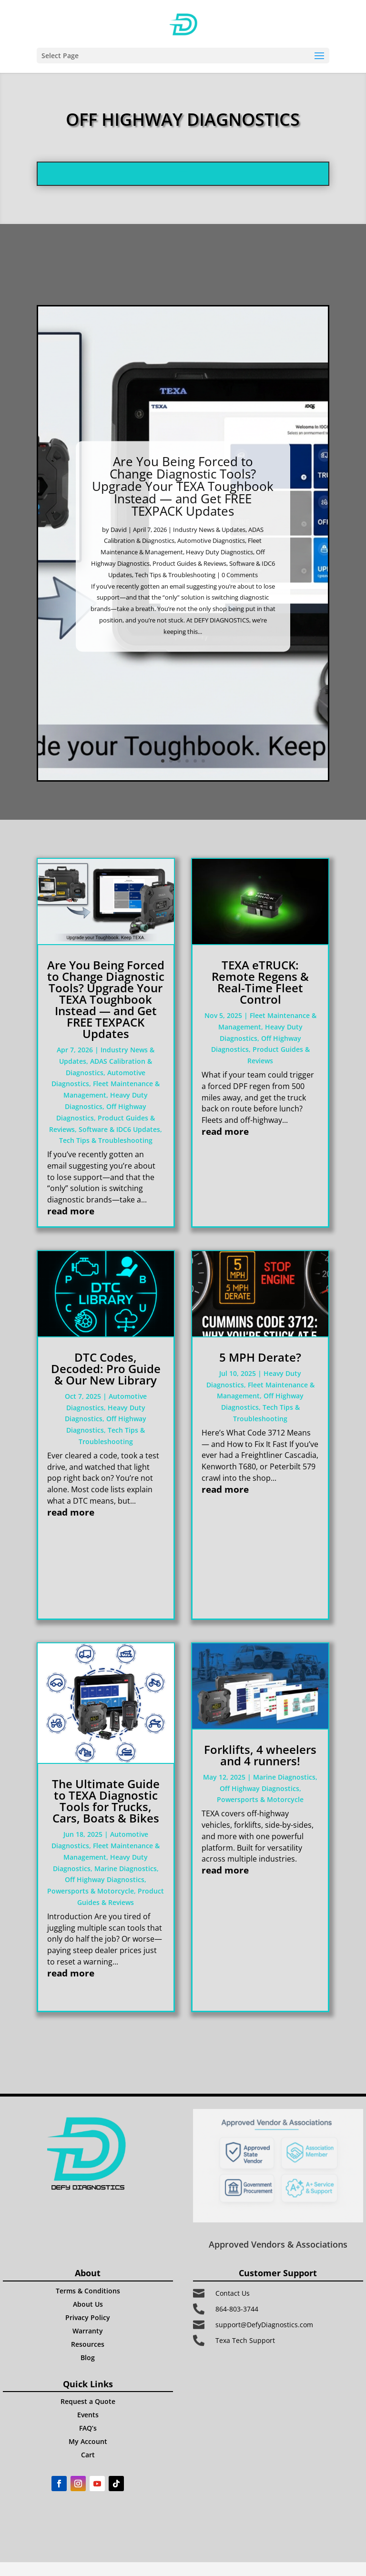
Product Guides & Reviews (189, 583)
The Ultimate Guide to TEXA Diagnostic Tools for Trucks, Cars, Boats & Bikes (106, 1801)
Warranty (87, 2330)
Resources (87, 2344)
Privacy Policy (87, 2317)
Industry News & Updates (209, 549)
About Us (88, 2304)
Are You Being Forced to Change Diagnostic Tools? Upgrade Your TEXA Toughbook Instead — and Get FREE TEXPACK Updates (183, 506)
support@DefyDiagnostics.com (264, 2324)
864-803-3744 (236, 2308)
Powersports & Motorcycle (90, 1890)
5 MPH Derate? (260, 1357)
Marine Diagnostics (125, 1868)
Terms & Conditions (88, 2290)
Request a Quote (88, 2401)
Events (88, 2414)
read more (70, 1211)
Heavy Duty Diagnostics (219, 572)
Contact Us (232, 2293)
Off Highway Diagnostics (104, 1879)
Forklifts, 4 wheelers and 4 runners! (260, 1755)
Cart (88, 2454)
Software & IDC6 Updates (119, 1129)
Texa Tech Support (245, 2340)
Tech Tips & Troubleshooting (175, 595)
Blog (88, 2357)
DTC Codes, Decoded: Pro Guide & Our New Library (106, 1368)
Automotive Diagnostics (211, 560)
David (119, 549)
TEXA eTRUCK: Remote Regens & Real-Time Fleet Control (260, 982)
